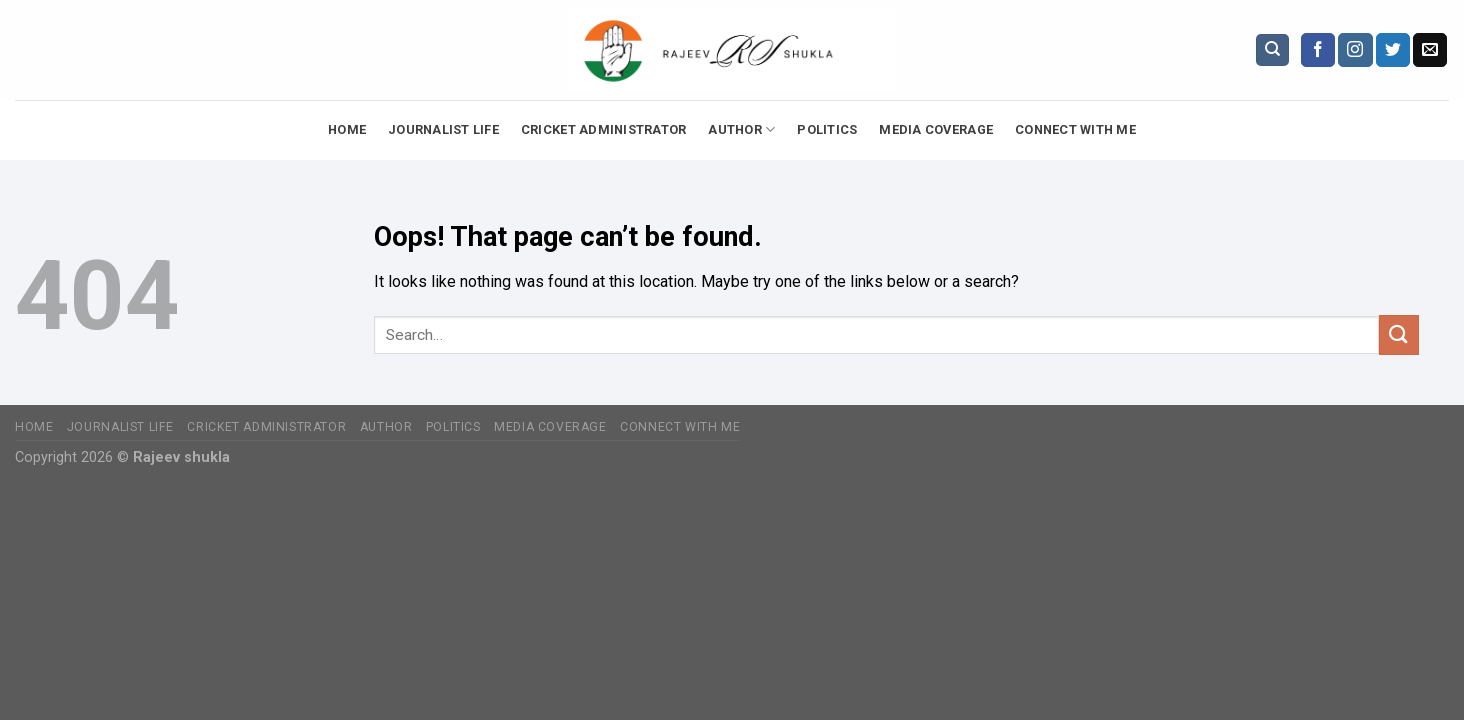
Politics (827, 129)
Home (347, 129)
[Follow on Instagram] (1355, 50)
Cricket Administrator (603, 129)
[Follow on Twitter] (1393, 50)
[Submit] (1399, 334)
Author (741, 129)
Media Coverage (936, 129)
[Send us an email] (1430, 50)
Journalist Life (443, 129)
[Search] (1272, 50)
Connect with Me (1075, 129)
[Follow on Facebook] (1318, 50)
